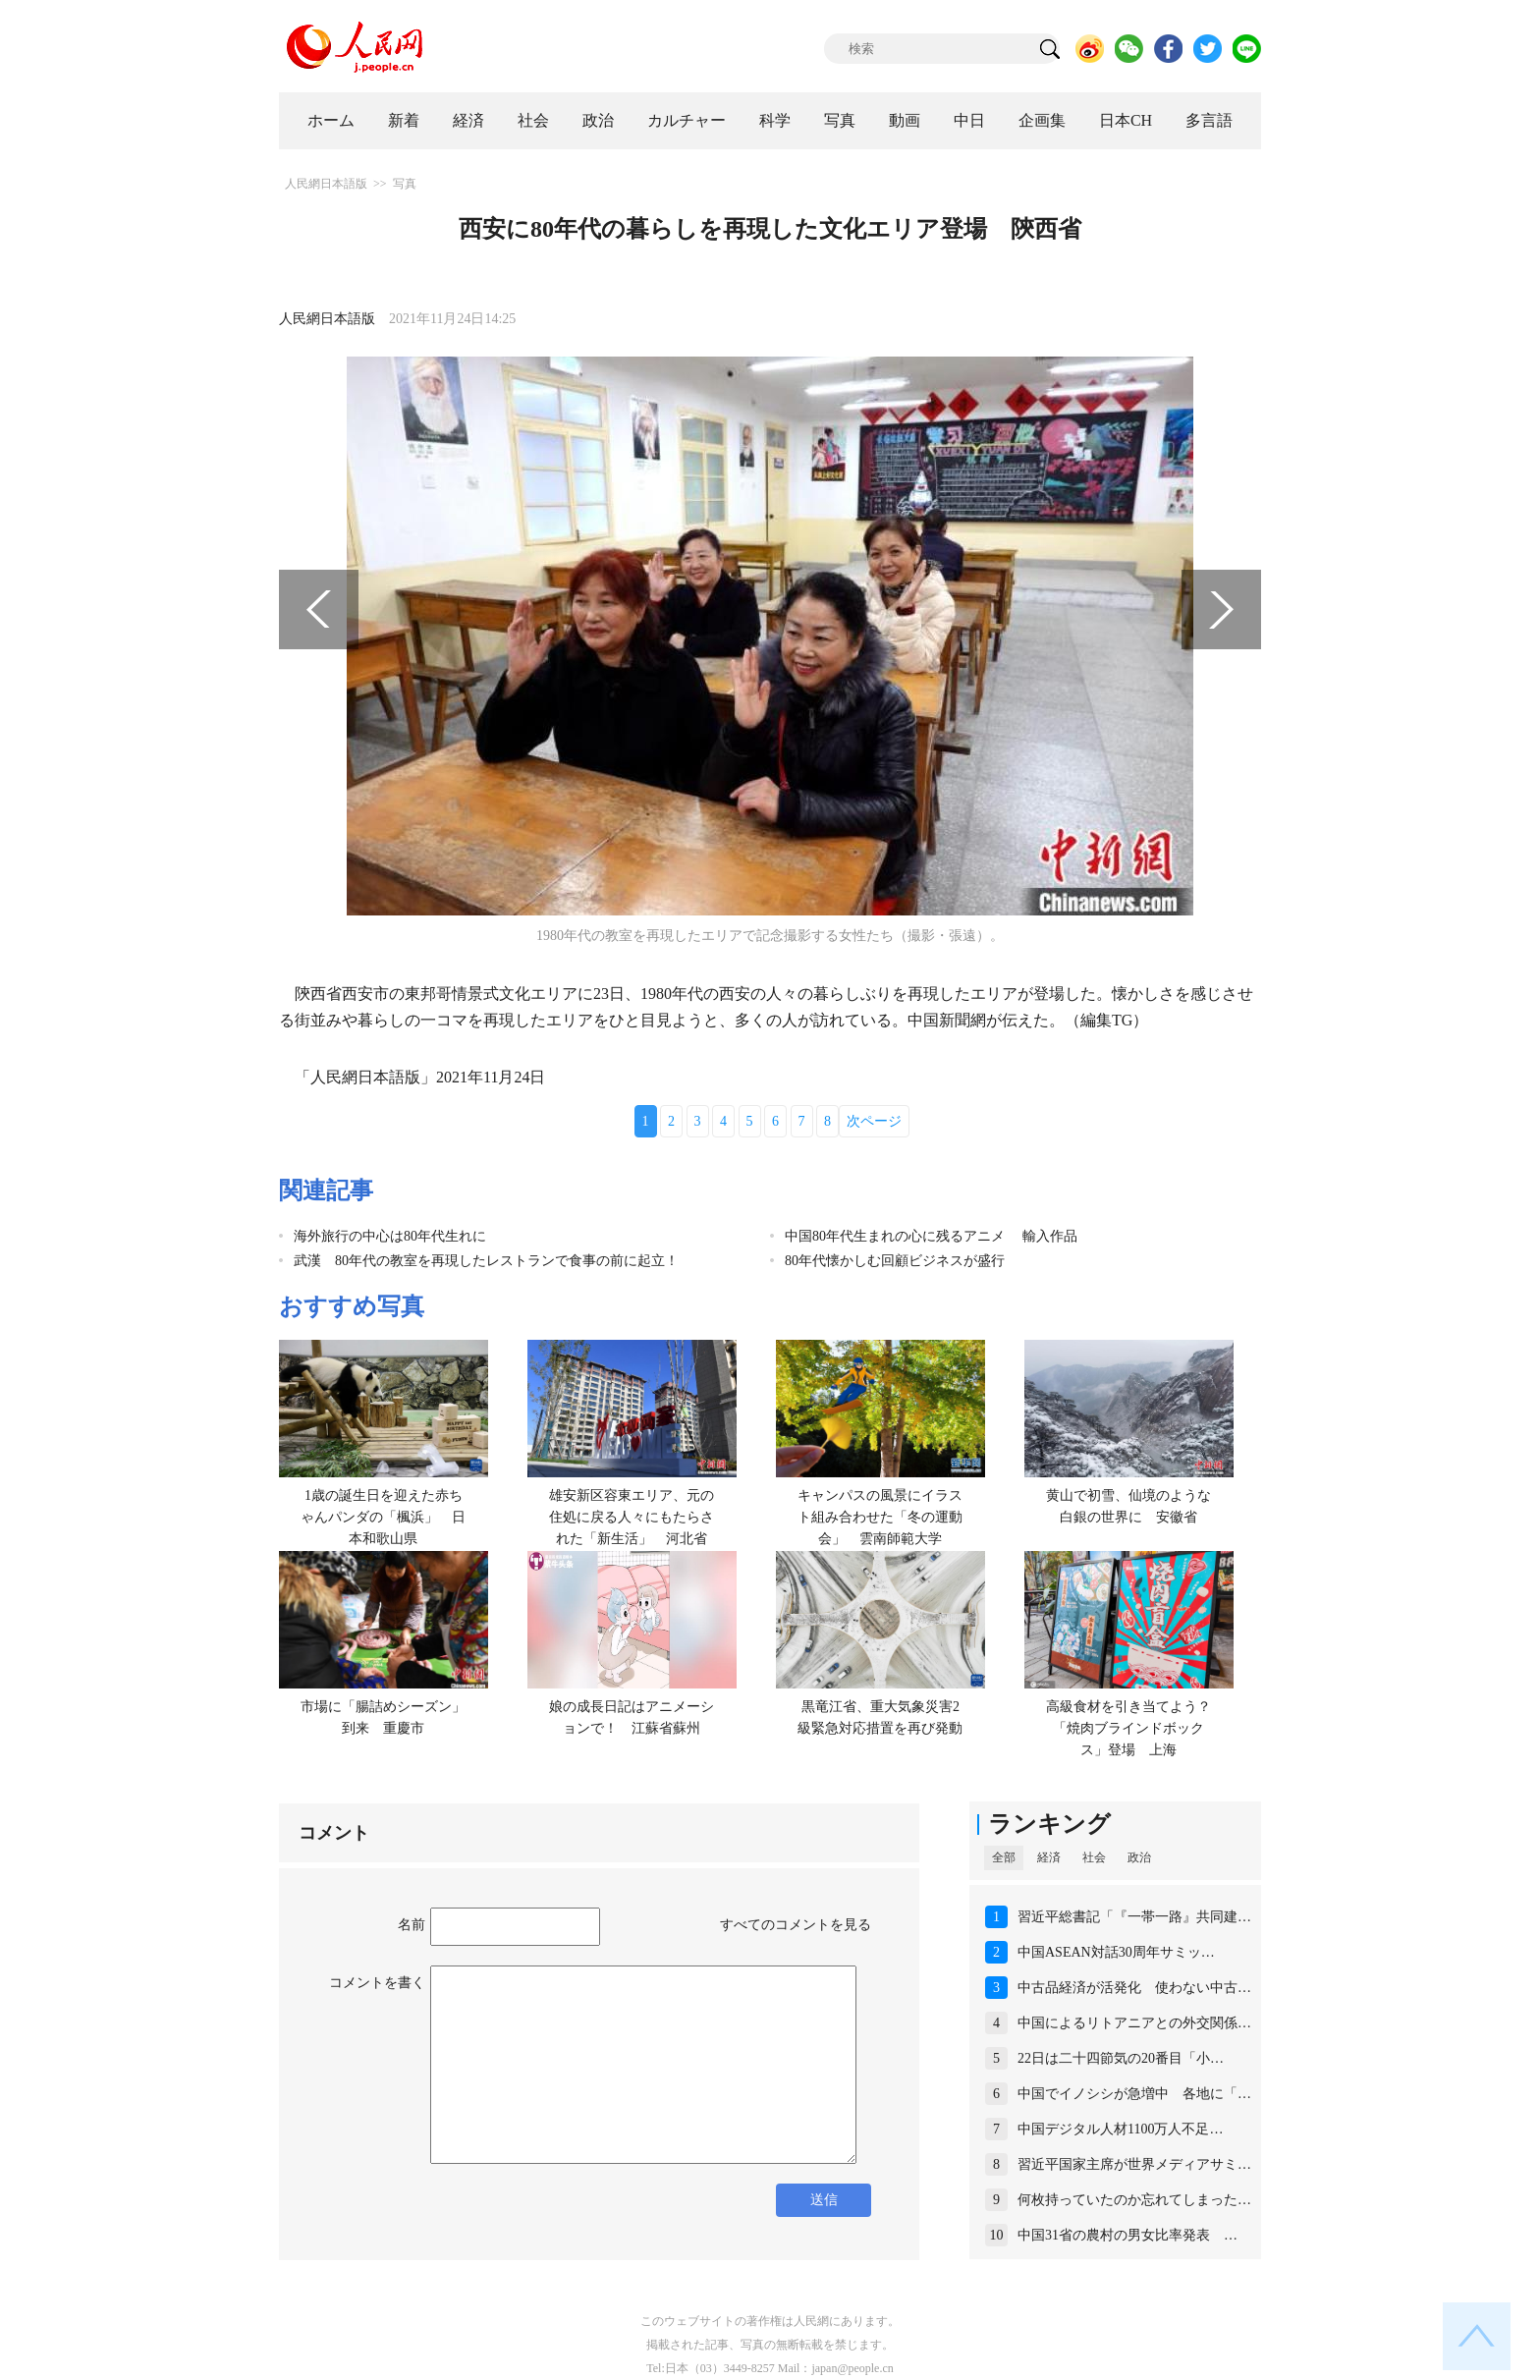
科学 (775, 120)
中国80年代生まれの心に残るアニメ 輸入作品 (931, 1236)
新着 (403, 120)
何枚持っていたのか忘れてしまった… (1134, 2199)
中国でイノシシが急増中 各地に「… (1134, 2093)
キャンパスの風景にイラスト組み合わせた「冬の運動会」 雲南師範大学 (880, 1516)
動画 (904, 120)
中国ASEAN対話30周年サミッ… (1116, 1952)
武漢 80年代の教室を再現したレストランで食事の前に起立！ (486, 1260)
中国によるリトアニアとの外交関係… (1134, 2023)
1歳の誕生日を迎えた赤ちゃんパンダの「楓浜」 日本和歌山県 (383, 1516)
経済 (468, 120)
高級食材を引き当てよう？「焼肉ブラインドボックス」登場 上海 (1128, 1727)
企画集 (1042, 120)
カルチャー (686, 120)
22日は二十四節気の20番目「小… (1121, 2058)
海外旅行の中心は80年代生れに (390, 1236)
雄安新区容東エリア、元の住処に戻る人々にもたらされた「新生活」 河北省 (631, 1516)
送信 (824, 2199)
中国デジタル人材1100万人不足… (1120, 2129)
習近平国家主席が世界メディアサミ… (1134, 2164)
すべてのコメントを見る (795, 1924)
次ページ (874, 1121)
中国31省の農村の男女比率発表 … (1128, 2235)
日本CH (1125, 120)
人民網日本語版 (326, 184)
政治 (598, 120)
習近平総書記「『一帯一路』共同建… (1134, 1917)
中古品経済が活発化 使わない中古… (1134, 1987)
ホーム (331, 120)
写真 (839, 120)
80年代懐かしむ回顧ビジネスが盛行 (895, 1260)
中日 (969, 120)
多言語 (1209, 120)
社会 (533, 120)
